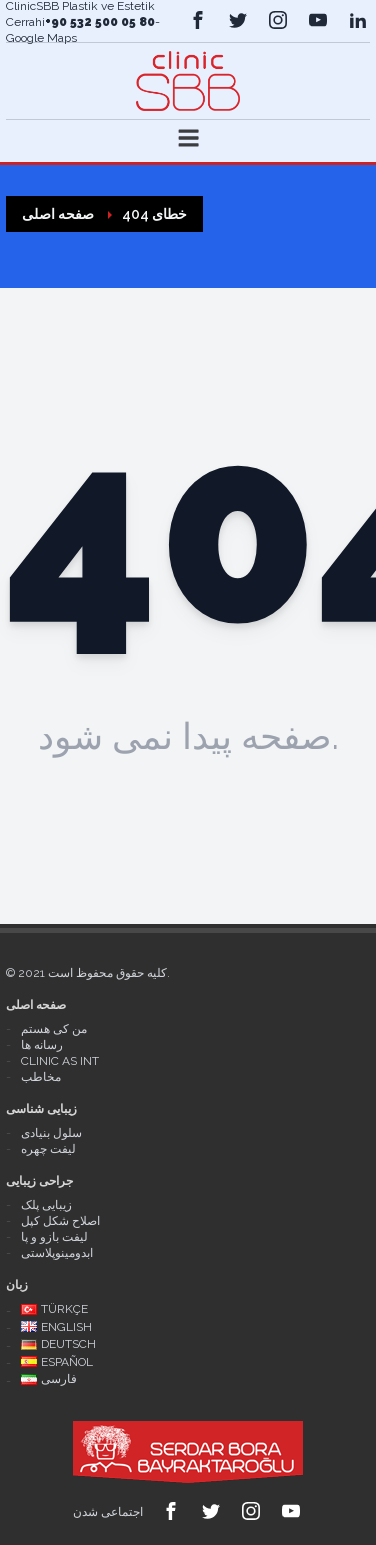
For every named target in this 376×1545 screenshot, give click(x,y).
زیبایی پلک (46, 1205)
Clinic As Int (60, 1061)
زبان (17, 1285)
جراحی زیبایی (39, 1181)
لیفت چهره (48, 1149)
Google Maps (41, 38)
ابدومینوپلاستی (57, 1253)
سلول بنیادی (51, 1133)
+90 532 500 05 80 (100, 22)
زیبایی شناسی (41, 1109)
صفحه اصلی (36, 1005)
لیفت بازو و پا (54, 1237)
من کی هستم (54, 1029)
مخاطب (41, 1077)
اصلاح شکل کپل (60, 1221)
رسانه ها (42, 1045)
